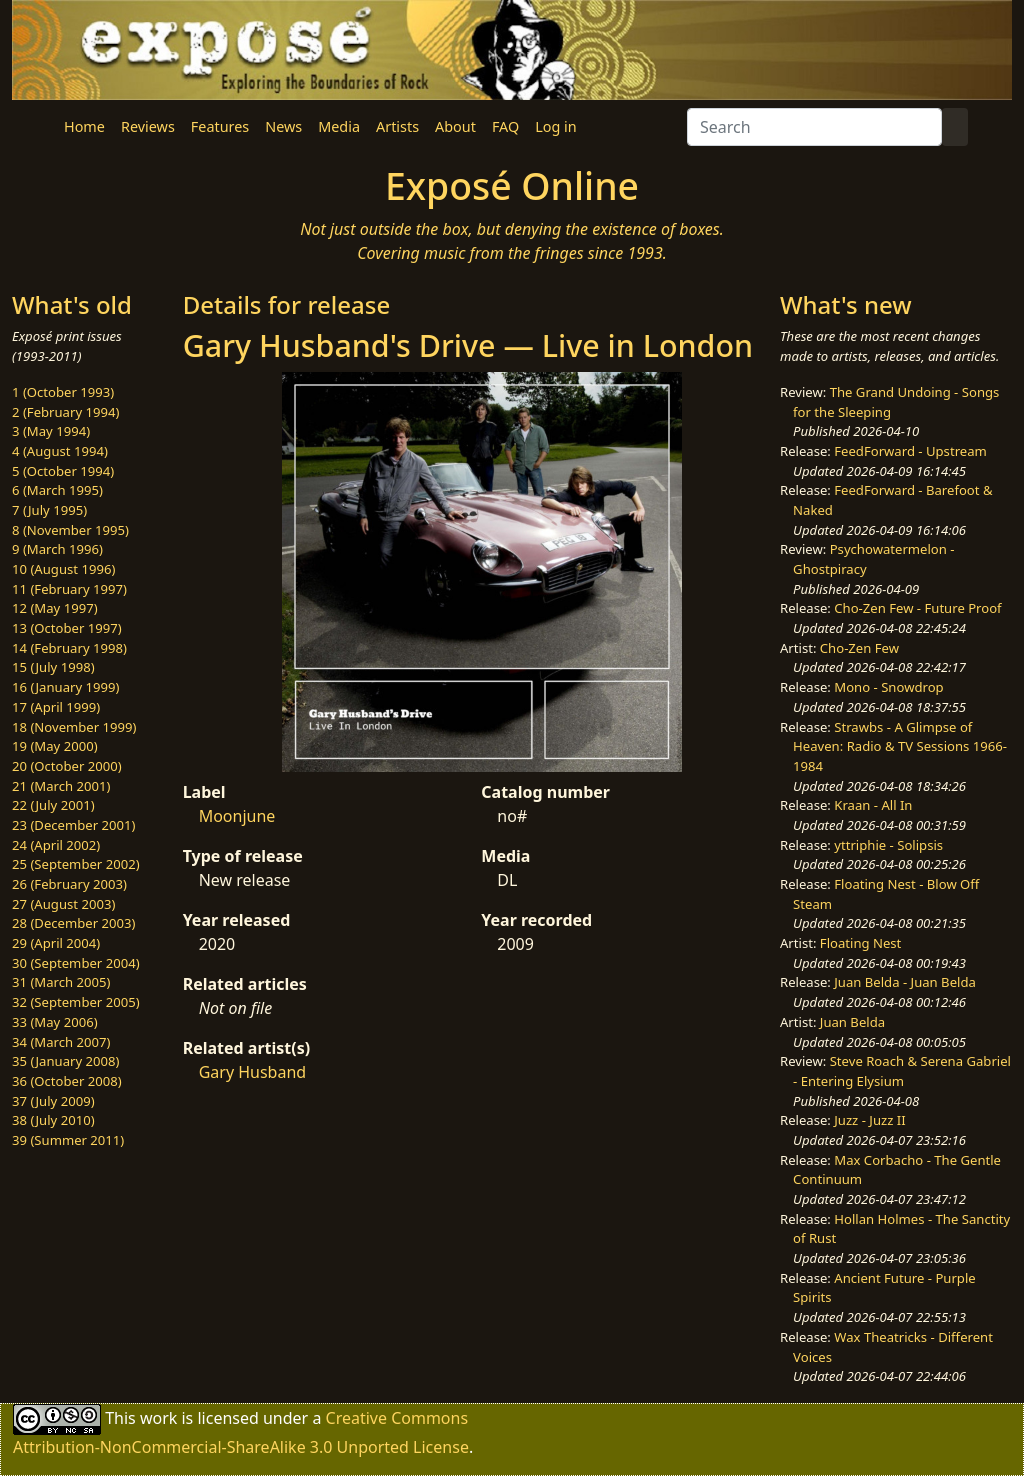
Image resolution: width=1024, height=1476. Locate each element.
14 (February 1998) (69, 648)
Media (339, 126)
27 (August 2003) (63, 904)
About (455, 126)
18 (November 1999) (74, 727)
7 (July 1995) (49, 510)
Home (84, 126)
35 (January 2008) (65, 1061)
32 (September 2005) (76, 1002)
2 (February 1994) (65, 412)
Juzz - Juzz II (869, 1120)
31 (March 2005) (61, 982)
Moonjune (237, 816)
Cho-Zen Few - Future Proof (917, 608)
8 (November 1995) (70, 530)
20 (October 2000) (67, 766)
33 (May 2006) (55, 1022)
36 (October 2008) (67, 1081)
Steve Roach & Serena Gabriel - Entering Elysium (902, 1071)
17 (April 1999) (56, 707)
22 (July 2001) (53, 805)
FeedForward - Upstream (910, 451)
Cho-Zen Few (859, 648)
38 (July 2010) (53, 1120)
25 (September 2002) (76, 864)
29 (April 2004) (56, 943)
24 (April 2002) (56, 845)
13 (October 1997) (67, 628)
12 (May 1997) (55, 608)
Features (220, 126)
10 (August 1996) (63, 569)
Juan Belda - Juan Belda (905, 982)
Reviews (148, 126)
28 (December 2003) (73, 923)
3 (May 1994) (51, 431)
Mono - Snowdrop (888, 687)
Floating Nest (861, 943)
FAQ (505, 126)
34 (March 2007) (61, 1042)
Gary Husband (253, 1072)
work (158, 1418)
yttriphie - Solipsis (888, 845)
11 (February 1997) (69, 589)
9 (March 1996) (57, 549)
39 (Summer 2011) (68, 1140)
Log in (555, 126)
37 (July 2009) (53, 1101)
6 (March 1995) (57, 490)
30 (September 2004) (76, 963)
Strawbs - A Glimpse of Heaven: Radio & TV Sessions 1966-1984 (900, 746)
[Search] (814, 127)
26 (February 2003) (69, 884)
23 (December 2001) (73, 825)
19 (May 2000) (55, 746)
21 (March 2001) (61, 786)
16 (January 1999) (65, 687)
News (283, 126)
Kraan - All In (873, 805)
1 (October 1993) (63, 392)
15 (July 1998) (53, 667)
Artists (397, 126)
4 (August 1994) (60, 451)
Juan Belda (852, 1022)
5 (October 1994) (63, 471)
